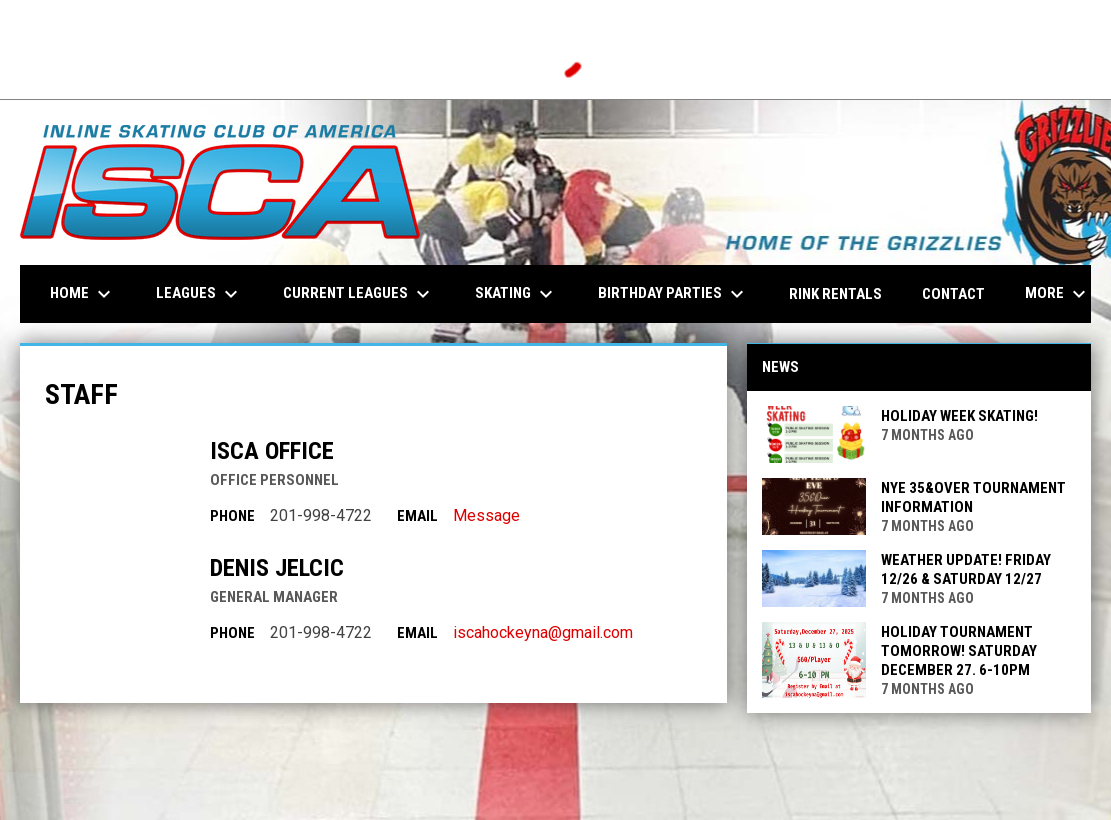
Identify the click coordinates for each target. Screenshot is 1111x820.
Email (417, 516)
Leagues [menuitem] (199, 294)
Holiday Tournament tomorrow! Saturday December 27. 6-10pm (959, 651)
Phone (232, 516)
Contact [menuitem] (953, 294)
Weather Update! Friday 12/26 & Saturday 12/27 (966, 569)
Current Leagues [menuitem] (359, 294)
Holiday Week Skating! (959, 416)
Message (486, 515)
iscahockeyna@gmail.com (543, 632)
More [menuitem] (1058, 294)
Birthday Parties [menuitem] (673, 294)
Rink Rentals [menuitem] (835, 294)
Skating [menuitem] (516, 294)
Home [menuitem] (83, 294)
